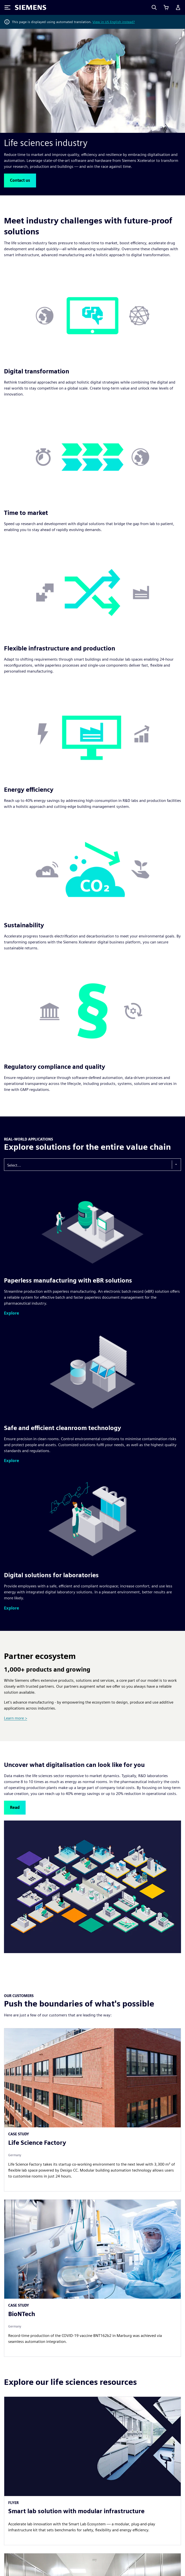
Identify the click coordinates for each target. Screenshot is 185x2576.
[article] (92, 2471)
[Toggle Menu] (7, 7)
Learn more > (15, 1718)
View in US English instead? (113, 22)
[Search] (154, 7)
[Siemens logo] (30, 7)
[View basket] (166, 7)
